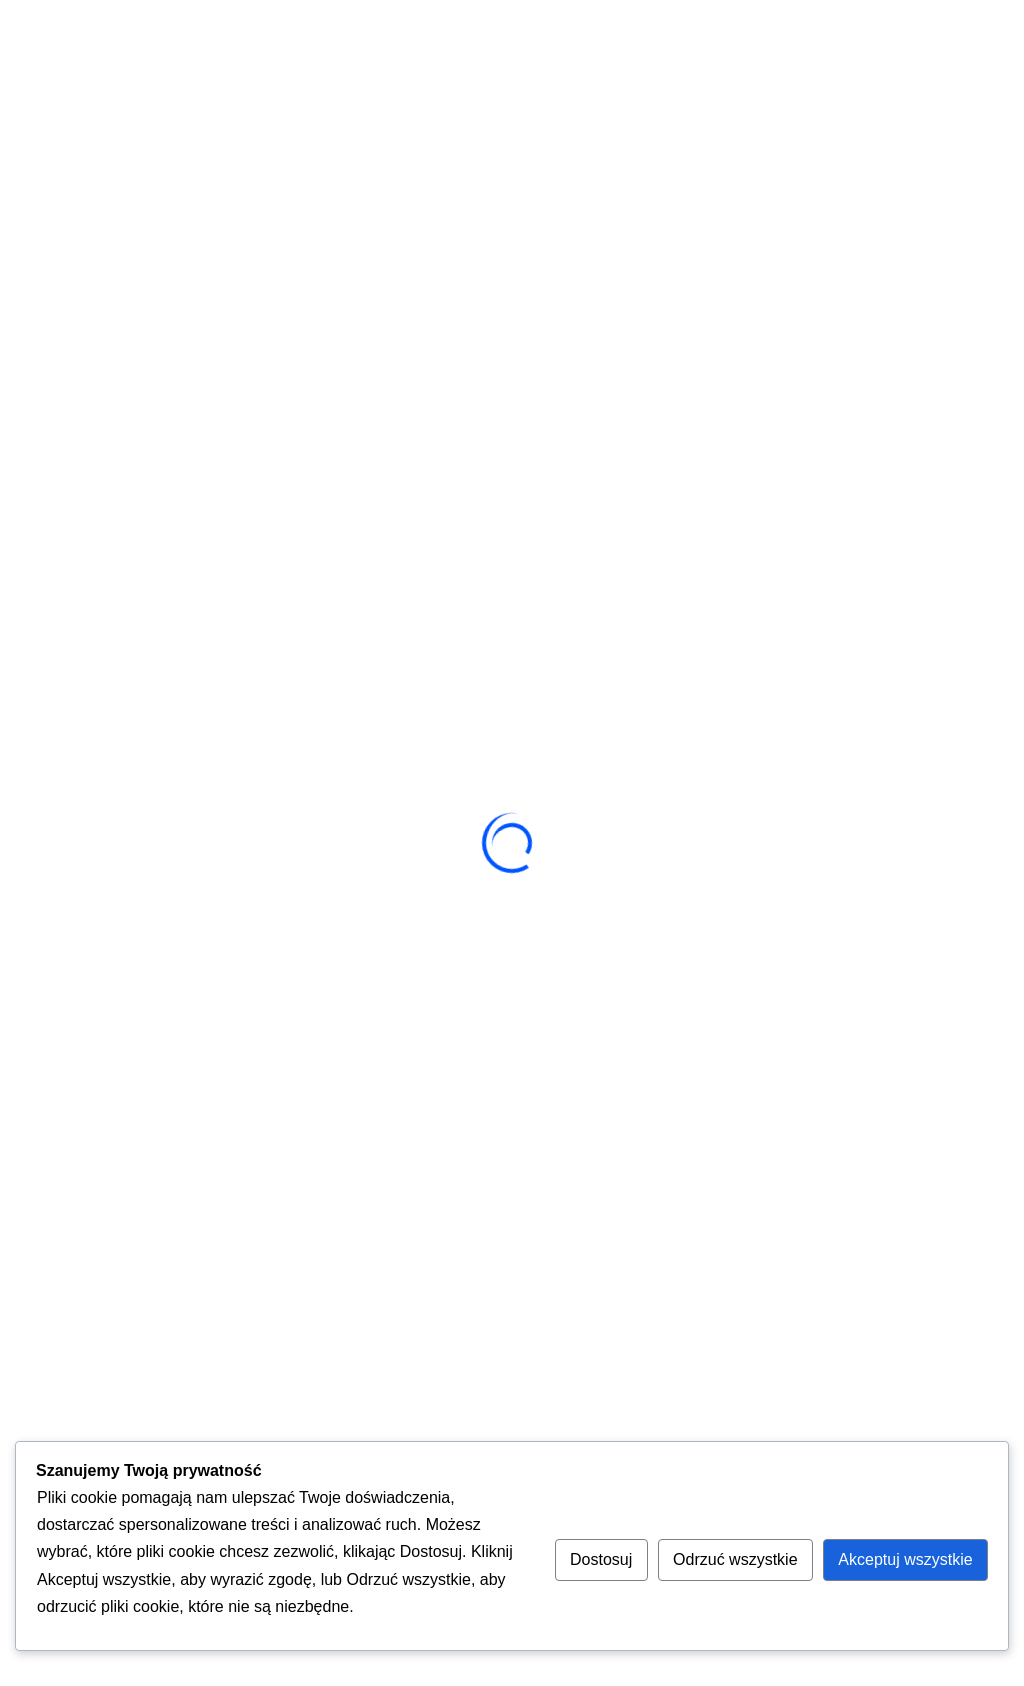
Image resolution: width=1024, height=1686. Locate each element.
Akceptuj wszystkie (905, 1559)
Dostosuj (601, 1559)
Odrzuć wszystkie (735, 1559)
